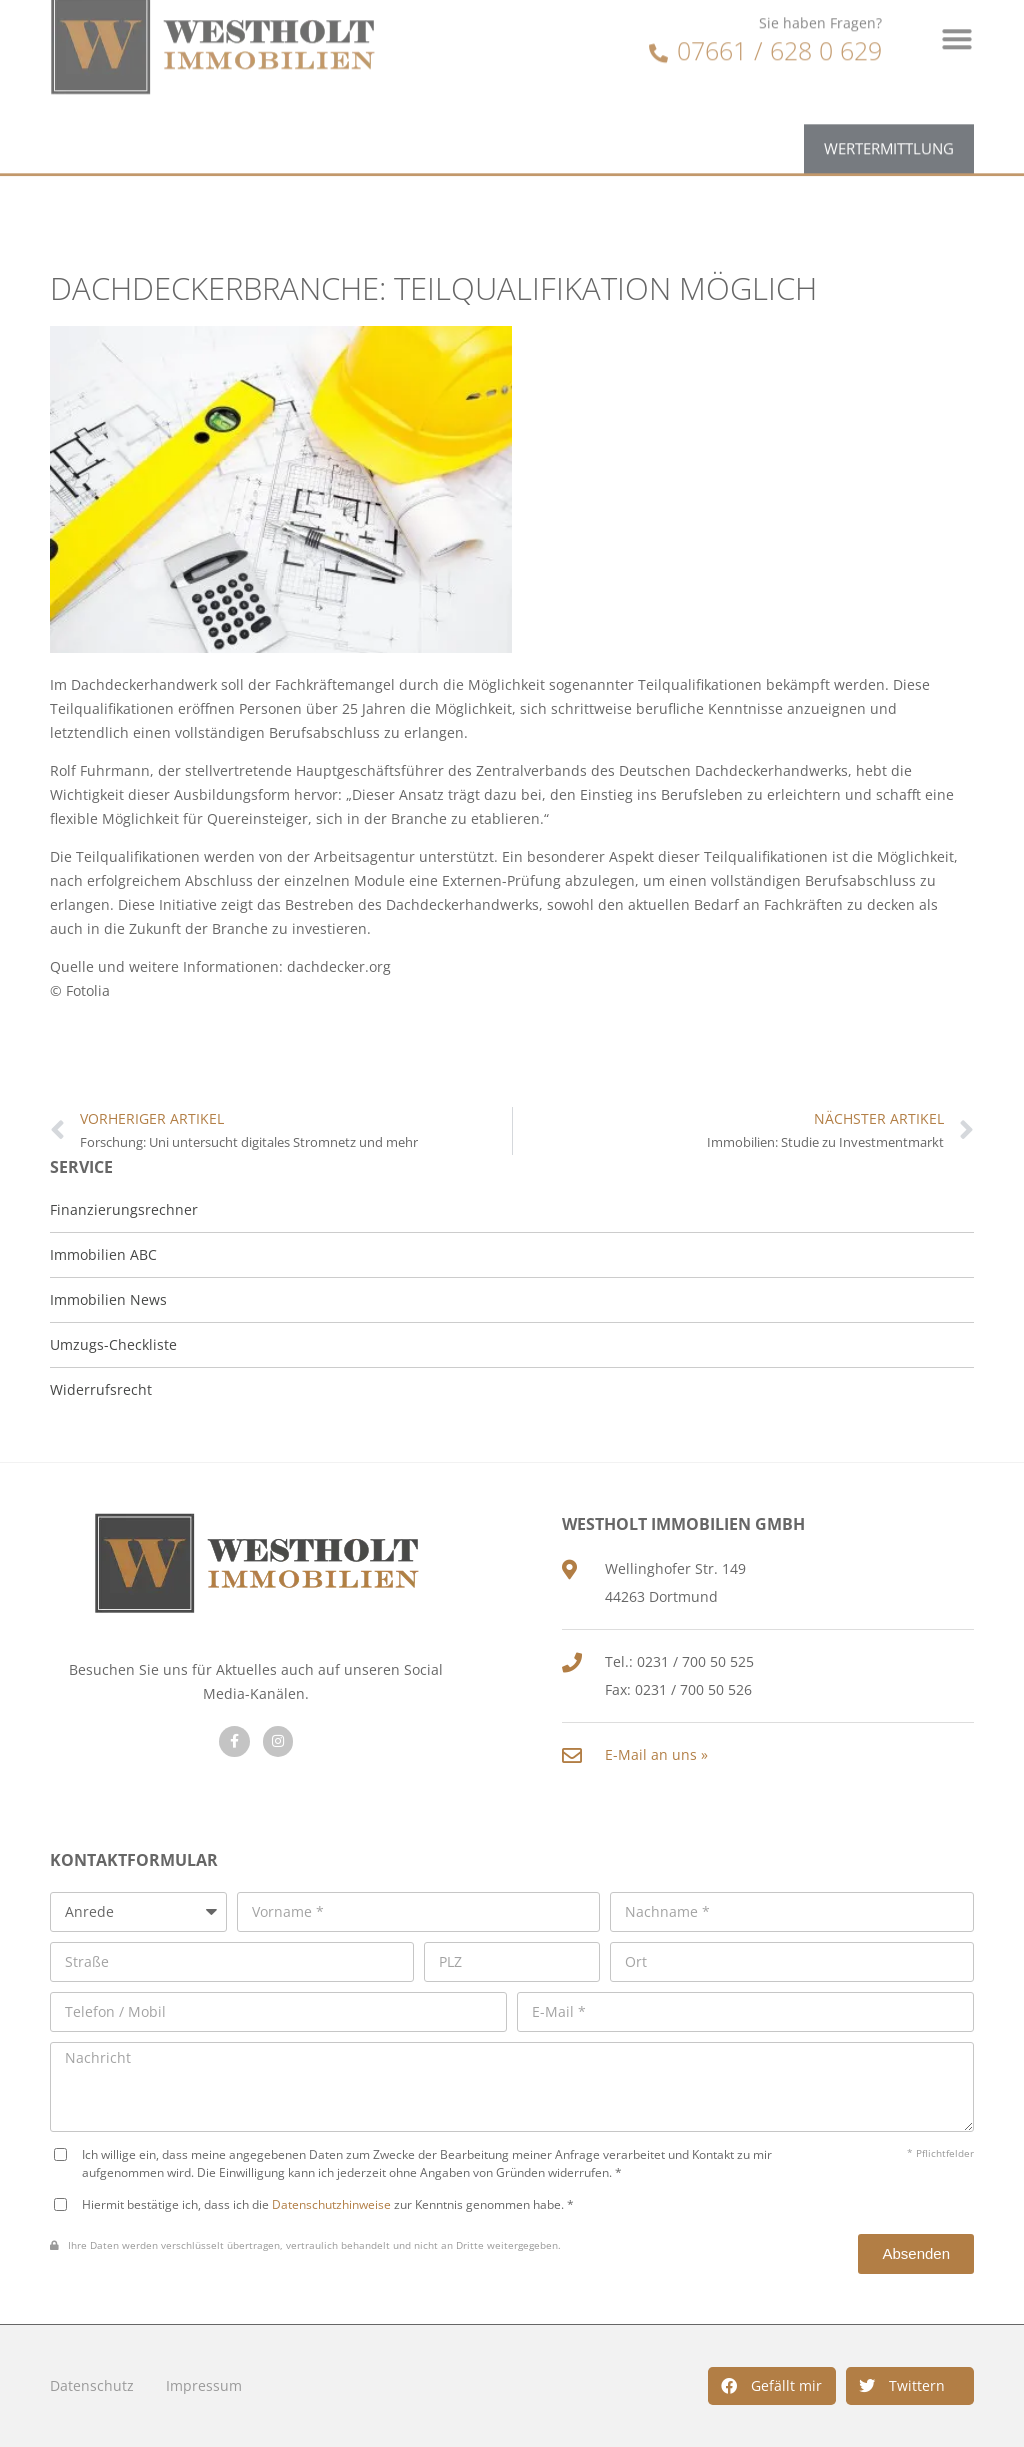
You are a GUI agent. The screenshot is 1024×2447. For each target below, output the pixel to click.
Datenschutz (92, 2385)
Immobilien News (108, 1299)
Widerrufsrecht (101, 1389)
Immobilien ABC (103, 1254)
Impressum (204, 2385)
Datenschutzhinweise (331, 2204)
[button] (772, 2386)
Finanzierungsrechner (124, 1209)
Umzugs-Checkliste (113, 1344)
